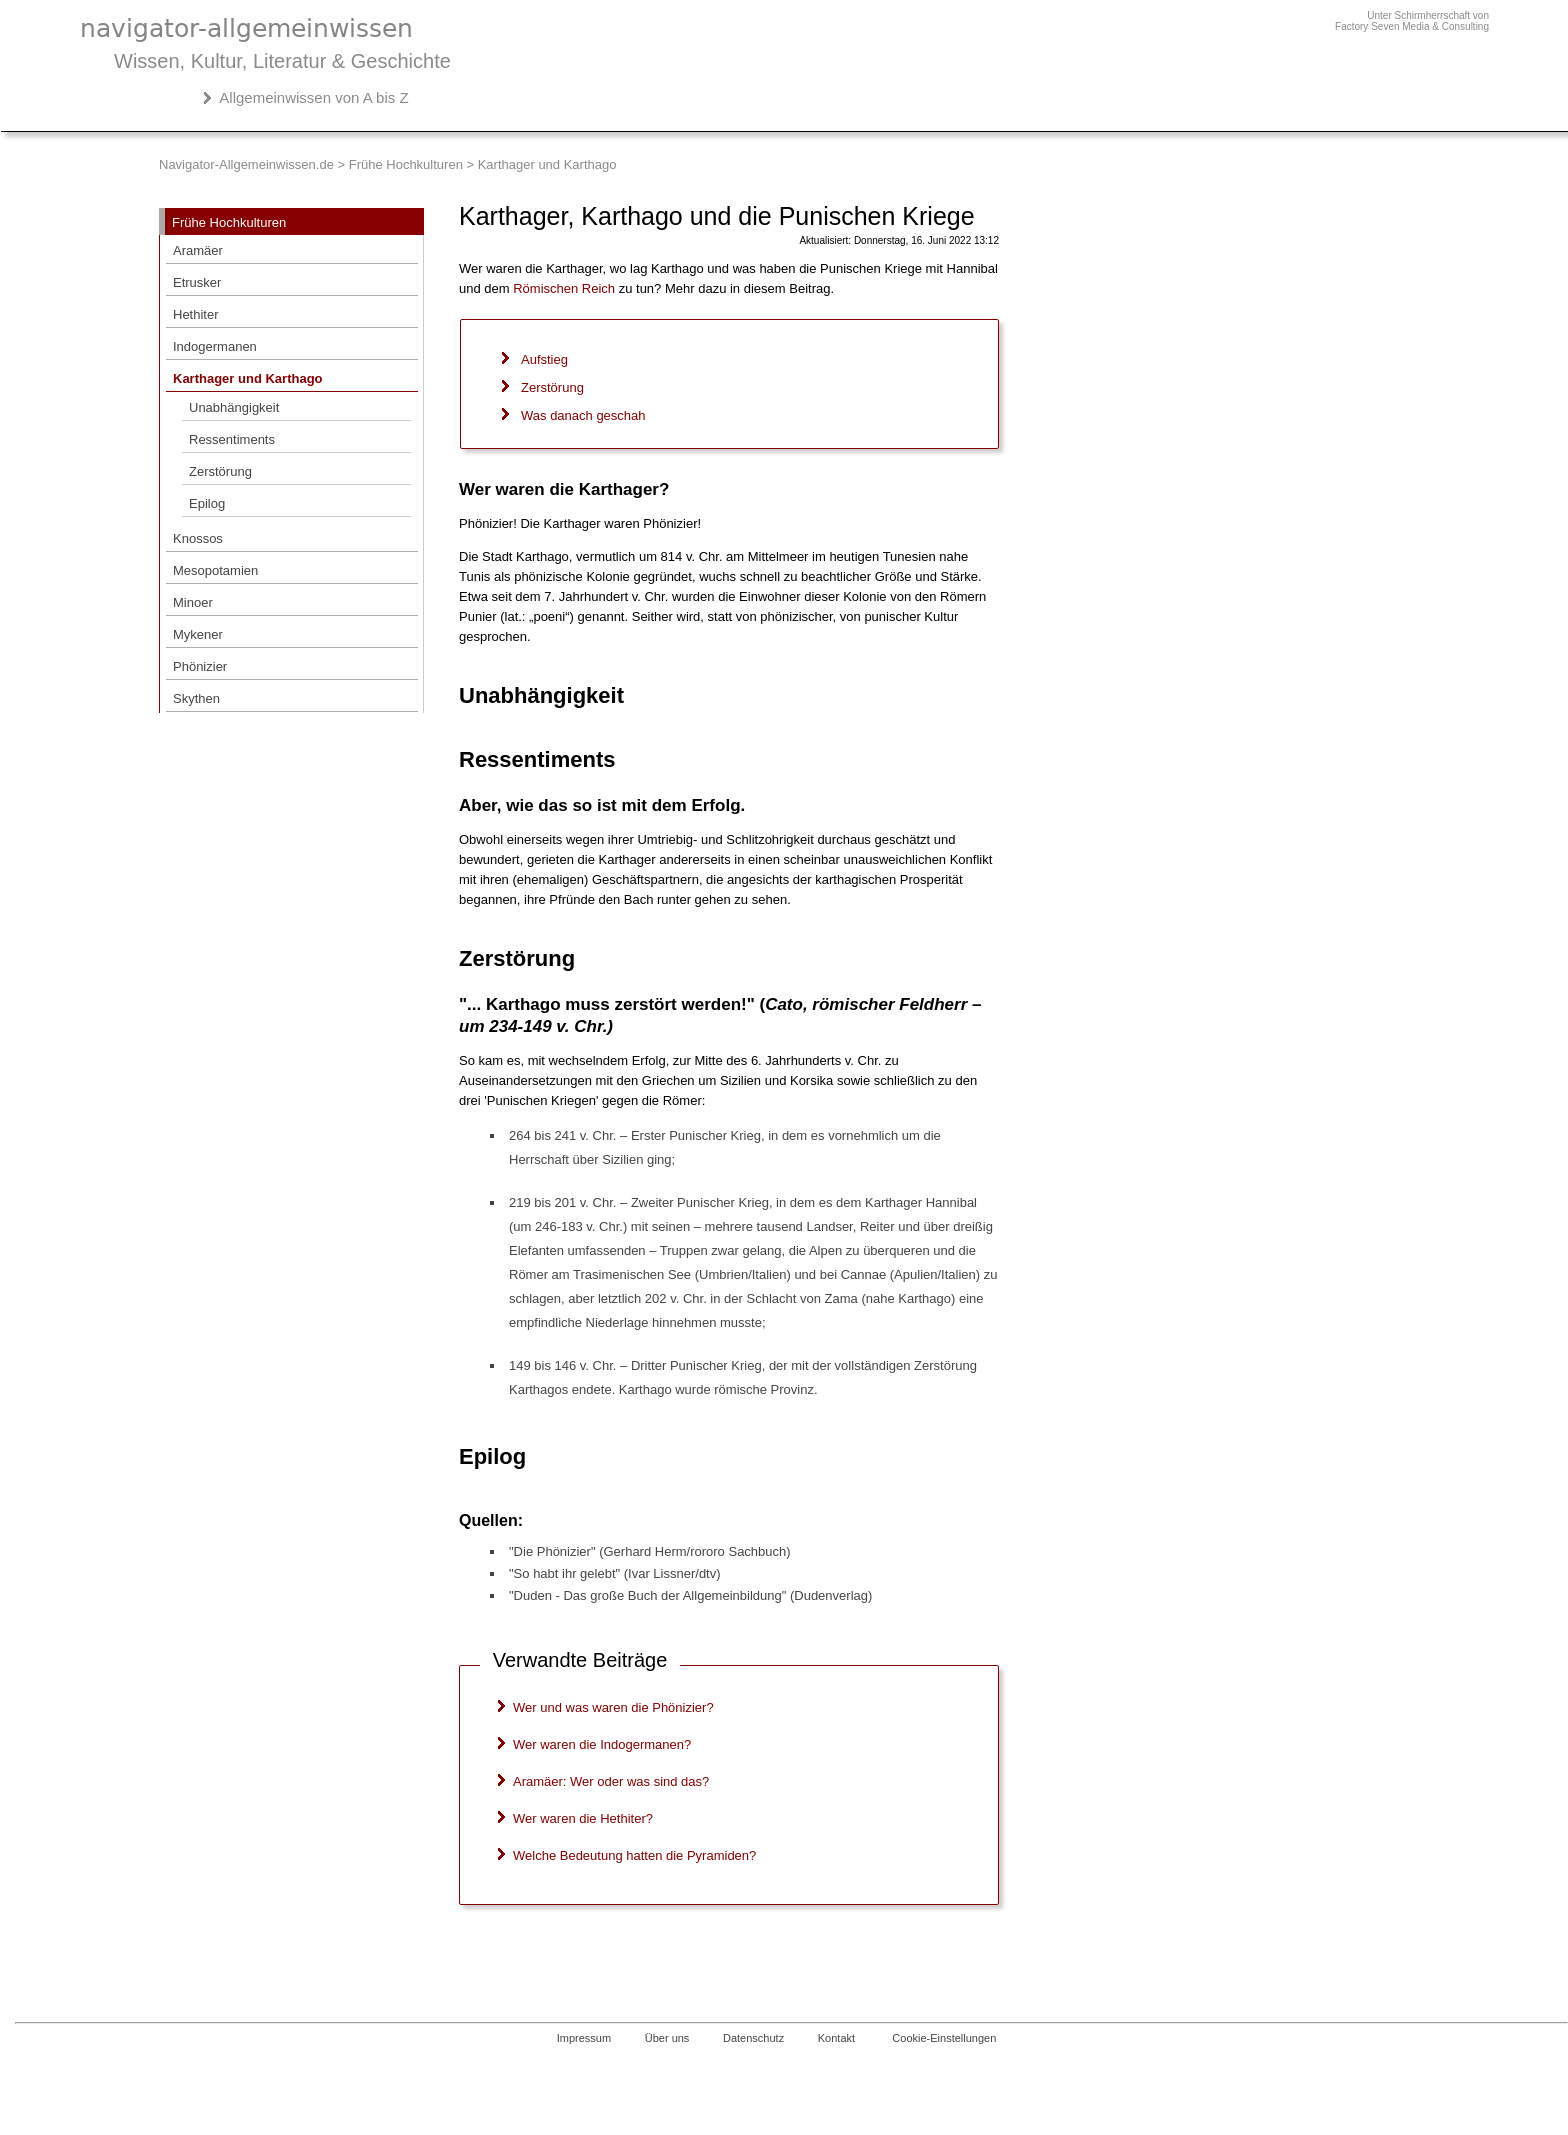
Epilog (207, 503)
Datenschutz (753, 2038)
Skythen (196, 698)
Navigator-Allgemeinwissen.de (246, 164)
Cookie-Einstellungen (944, 2038)
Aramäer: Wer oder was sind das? (611, 1781)
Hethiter (196, 314)
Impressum (584, 2038)
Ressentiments (232, 439)
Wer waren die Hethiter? (583, 1818)
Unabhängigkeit (234, 407)
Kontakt (836, 2038)
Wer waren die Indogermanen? (602, 1744)
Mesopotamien (215, 570)
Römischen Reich (564, 288)
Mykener (198, 634)
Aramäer (198, 250)
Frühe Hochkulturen (406, 164)
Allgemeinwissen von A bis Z (313, 97)
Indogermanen (215, 346)
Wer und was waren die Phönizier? (613, 1707)
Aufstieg (544, 359)
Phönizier (200, 666)
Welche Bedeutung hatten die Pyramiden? (634, 1855)
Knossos (198, 538)
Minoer (193, 602)
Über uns (667, 2038)
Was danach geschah (583, 415)
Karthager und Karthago (248, 378)
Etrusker (197, 282)
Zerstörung (220, 471)
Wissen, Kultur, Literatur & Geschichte (282, 61)
